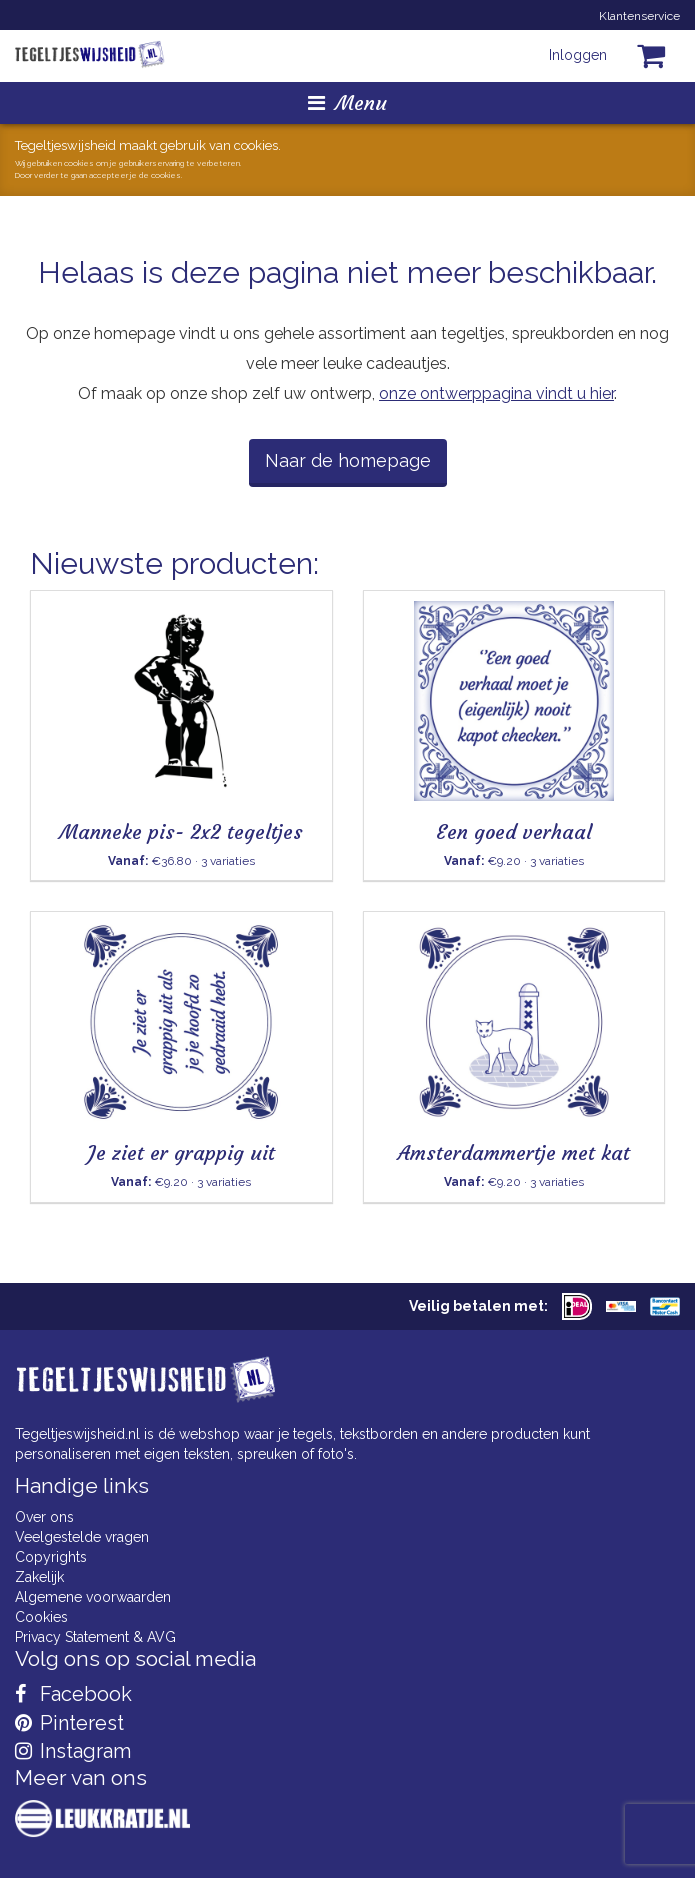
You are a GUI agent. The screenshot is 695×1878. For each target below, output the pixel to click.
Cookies (41, 1617)
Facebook (73, 1694)
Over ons (44, 1517)
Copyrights (51, 1557)
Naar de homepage (348, 460)
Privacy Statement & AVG (95, 1637)
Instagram (73, 1751)
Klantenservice (639, 16)
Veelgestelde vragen (82, 1537)
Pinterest (69, 1723)
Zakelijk (39, 1577)
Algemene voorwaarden (93, 1597)
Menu (347, 102)
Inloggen (578, 55)
